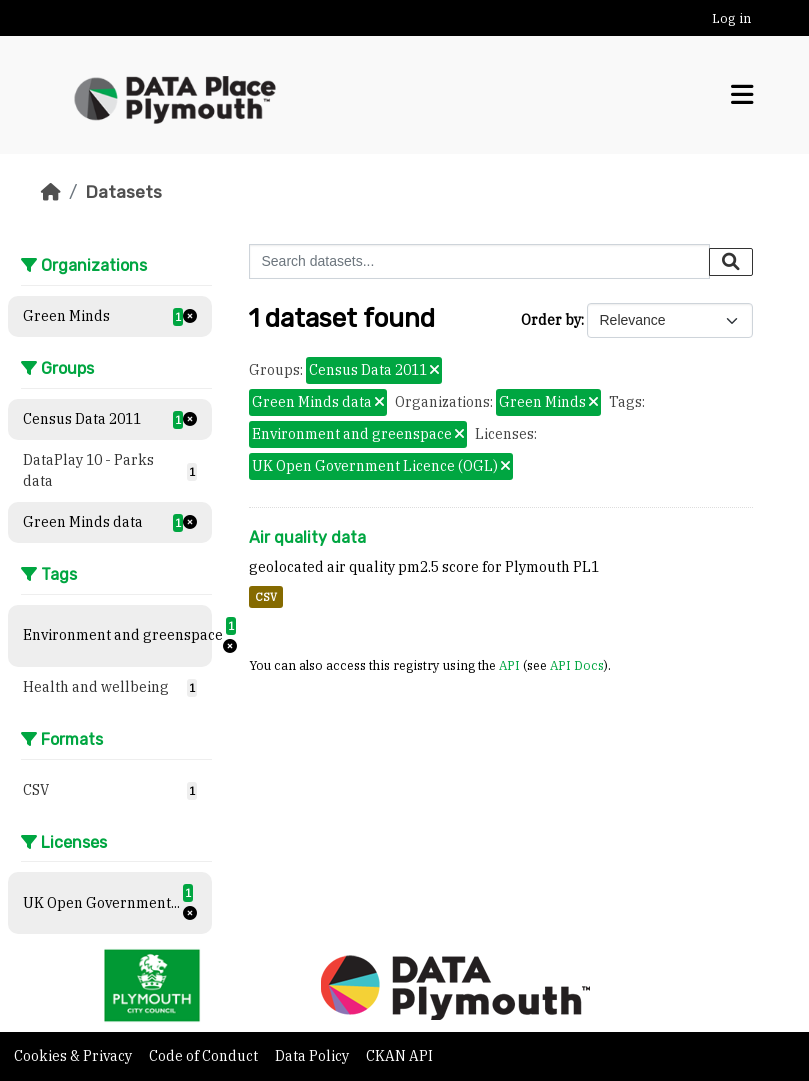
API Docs (577, 665)
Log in (731, 18)
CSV (266, 597)
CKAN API (399, 1056)
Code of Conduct (205, 1056)
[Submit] (731, 262)
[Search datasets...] (479, 261)
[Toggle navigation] (742, 95)
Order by (551, 320)
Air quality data (307, 537)
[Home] (51, 192)
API (509, 665)
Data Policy (313, 1056)
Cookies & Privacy (74, 1056)
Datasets (123, 192)
